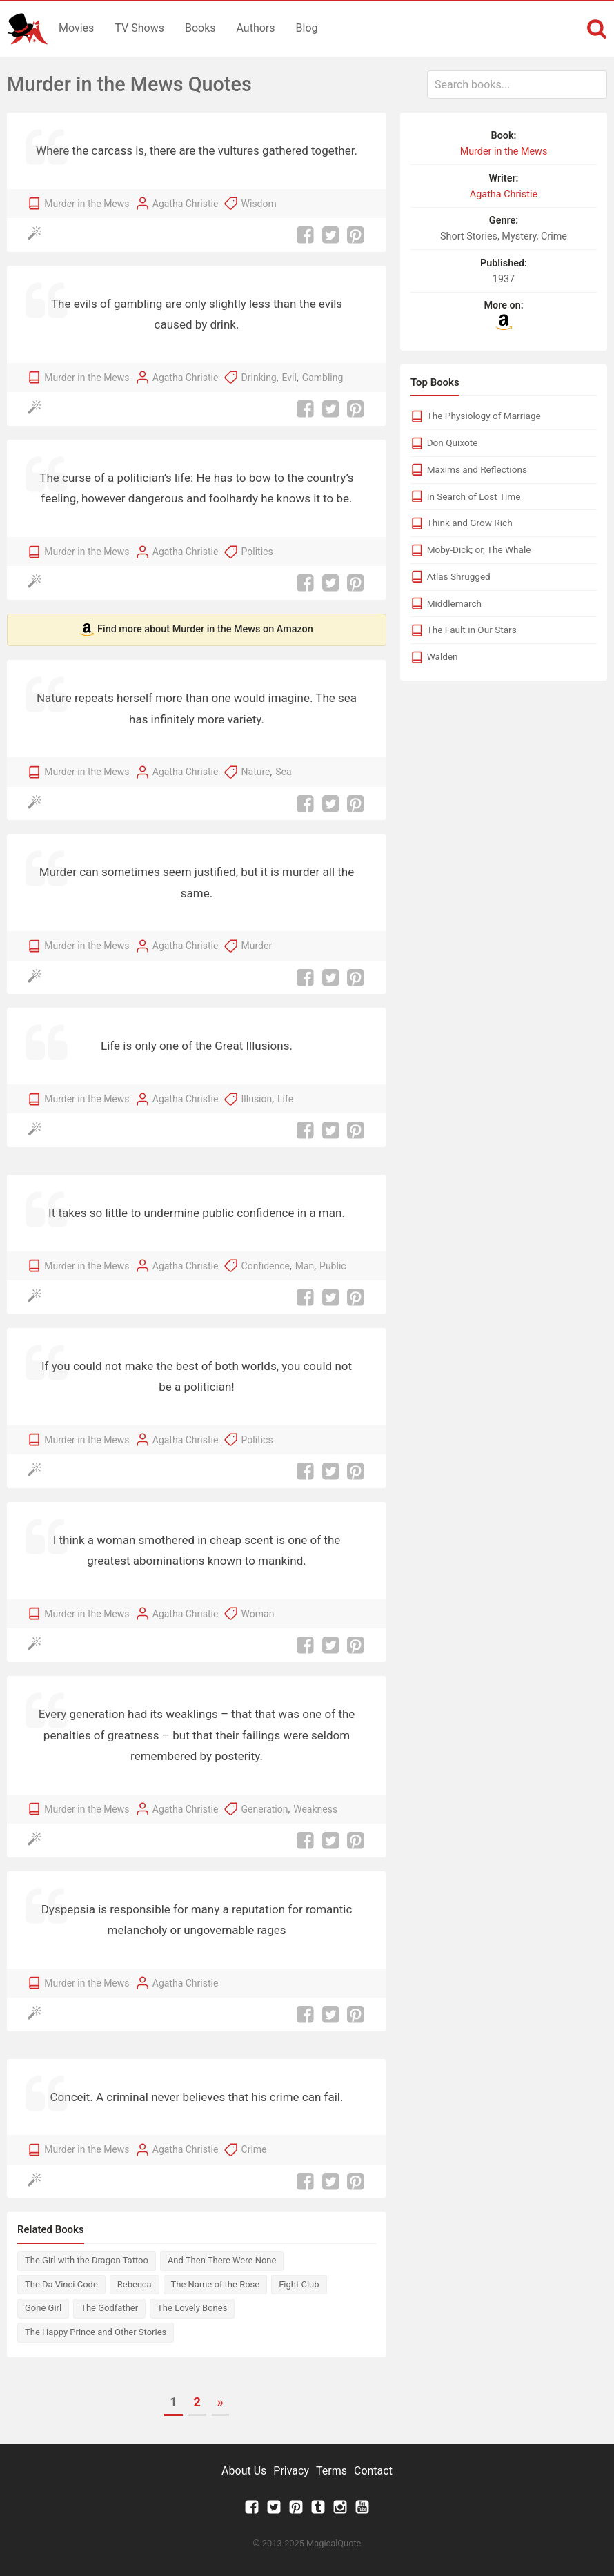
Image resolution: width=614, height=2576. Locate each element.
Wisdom (259, 203)
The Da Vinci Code (61, 2284)
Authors (256, 28)
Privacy (291, 2470)
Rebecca (134, 2284)
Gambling (323, 377)
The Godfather (109, 2308)
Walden (442, 656)
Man (305, 1265)
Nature (255, 771)
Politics (257, 551)
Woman (258, 1613)
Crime (254, 2149)
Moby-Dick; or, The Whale (479, 549)
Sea (283, 771)
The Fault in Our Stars (472, 629)
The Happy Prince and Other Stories (95, 2332)
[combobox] (517, 84)
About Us (243, 2470)
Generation (264, 1809)
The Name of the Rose (215, 2284)
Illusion (257, 1098)
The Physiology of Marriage (484, 415)
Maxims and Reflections (477, 469)
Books (200, 28)
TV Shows (139, 28)
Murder (257, 945)
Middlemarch (454, 603)
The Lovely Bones (192, 2308)
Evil (289, 377)
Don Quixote (452, 442)
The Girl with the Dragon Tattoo (86, 2260)
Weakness (315, 1809)
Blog (307, 28)
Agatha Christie (185, 203)
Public (332, 1265)
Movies (76, 28)
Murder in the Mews (86, 203)
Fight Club (299, 2284)
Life (285, 1098)
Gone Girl (43, 2308)
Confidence (265, 1265)
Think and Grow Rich (470, 522)
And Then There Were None (222, 2260)
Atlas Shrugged (459, 576)
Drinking (259, 377)
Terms (331, 2470)
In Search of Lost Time (474, 496)
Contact (373, 2470)
